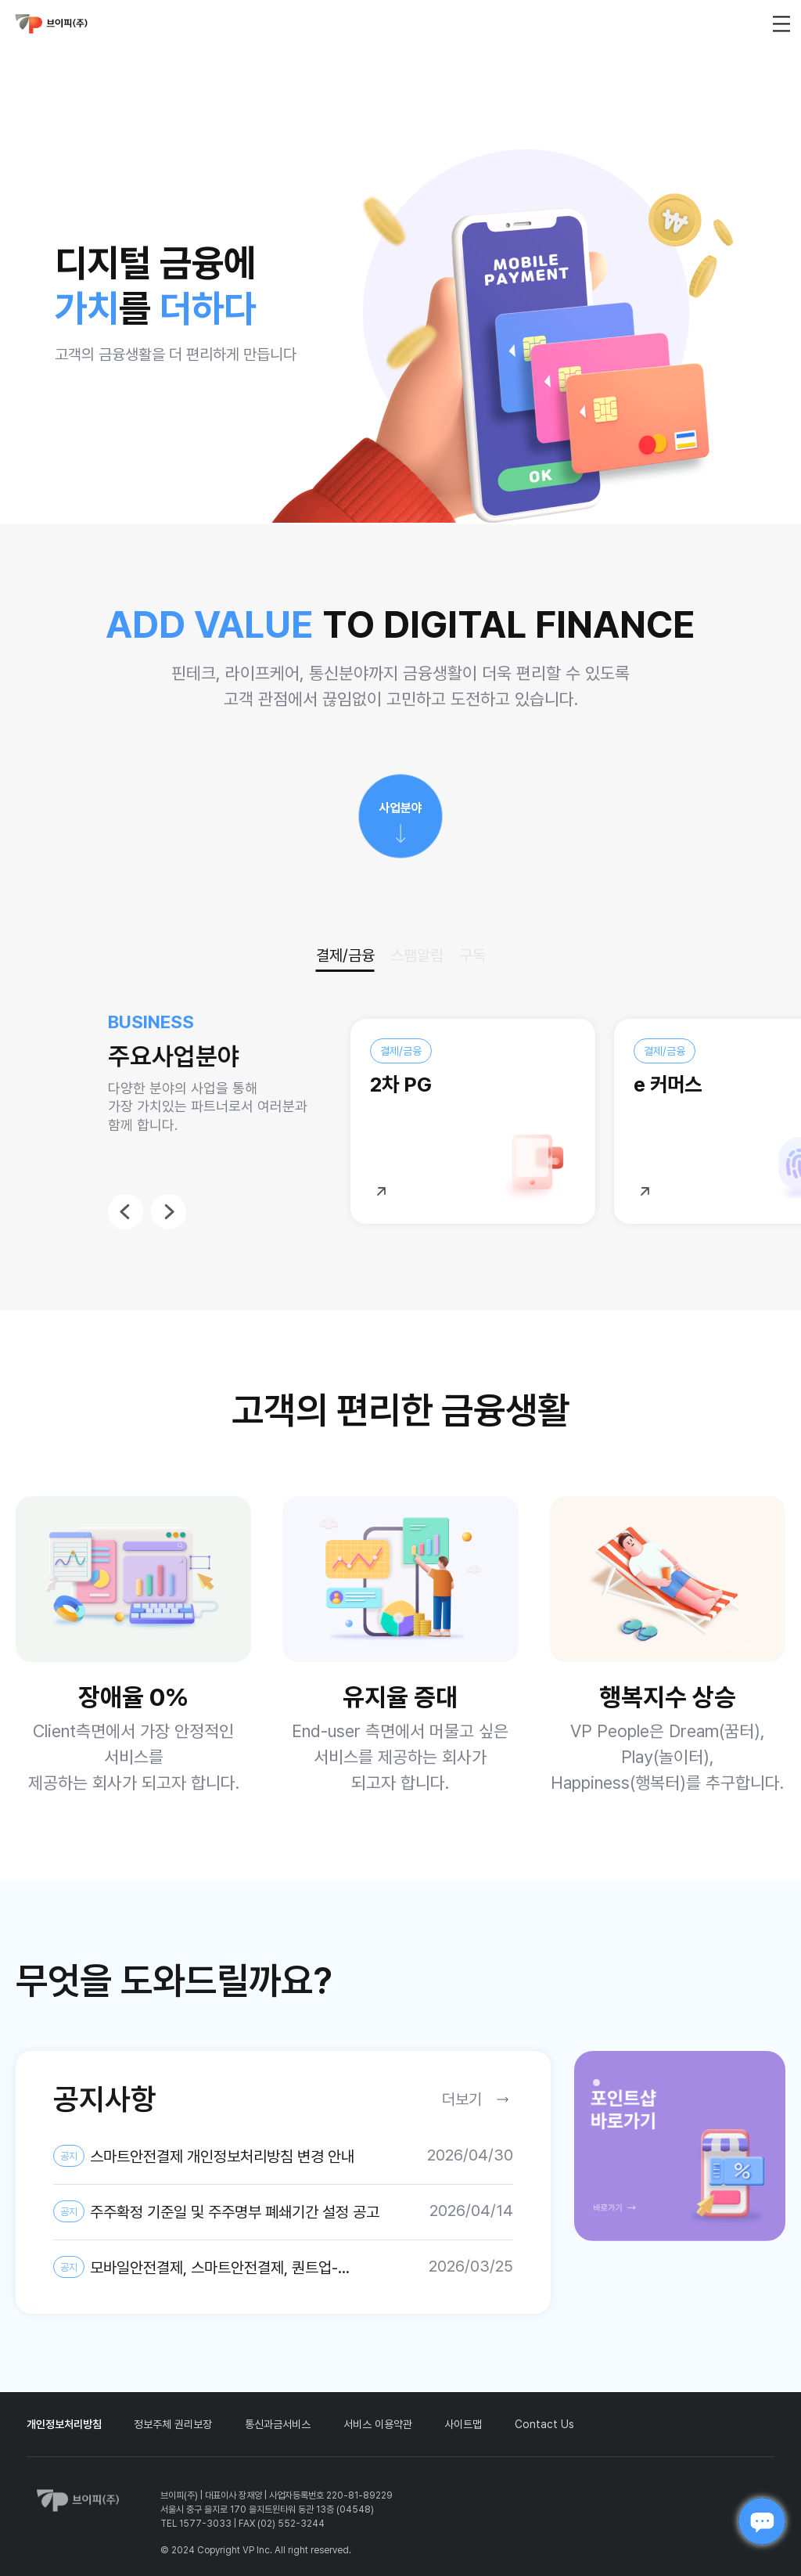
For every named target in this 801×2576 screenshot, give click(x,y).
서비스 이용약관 (377, 2424)
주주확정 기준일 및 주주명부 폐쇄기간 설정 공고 (216, 2211)
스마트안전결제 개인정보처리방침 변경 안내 (203, 2156)
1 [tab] (601, 2087)
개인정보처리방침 (64, 2424)
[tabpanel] (679, 2146)
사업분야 (400, 808)
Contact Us (544, 2424)
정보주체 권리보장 (173, 2424)
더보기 (462, 2099)
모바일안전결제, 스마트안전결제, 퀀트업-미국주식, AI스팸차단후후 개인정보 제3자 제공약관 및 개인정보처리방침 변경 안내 (216, 2267)
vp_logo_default (52, 24)
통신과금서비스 (278, 2424)
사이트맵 (463, 2424)
